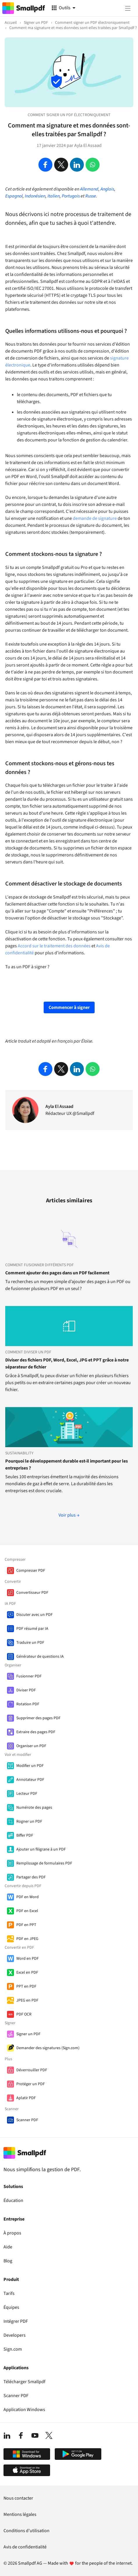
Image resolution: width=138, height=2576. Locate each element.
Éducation (13, 2200)
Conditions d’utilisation (26, 2531)
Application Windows (24, 2409)
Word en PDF (27, 1958)
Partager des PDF (31, 1877)
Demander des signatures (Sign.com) (47, 2048)
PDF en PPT (26, 1925)
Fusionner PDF (29, 1676)
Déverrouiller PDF (31, 2070)
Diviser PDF (26, 1690)
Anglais (107, 189)
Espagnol (14, 196)
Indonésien (35, 196)
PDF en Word (27, 1897)
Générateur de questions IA (40, 1656)
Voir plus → (69, 1515)
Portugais (71, 196)
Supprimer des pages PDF (38, 1718)
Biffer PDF (24, 1835)
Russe (90, 196)
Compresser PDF (30, 1570)
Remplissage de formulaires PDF (44, 1863)
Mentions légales (19, 2514)
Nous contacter (18, 2498)
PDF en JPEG (27, 1939)
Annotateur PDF (30, 1780)
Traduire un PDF (30, 1643)
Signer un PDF (28, 2034)
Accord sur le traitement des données (54, 946)
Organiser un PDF (31, 1746)
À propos (12, 2233)
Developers (14, 2335)
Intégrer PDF (15, 2321)
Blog (7, 2261)
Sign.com (12, 2349)
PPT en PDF (26, 1986)
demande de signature (95, 518)
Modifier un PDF (30, 1766)
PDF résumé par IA (32, 1629)
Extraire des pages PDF (35, 1732)
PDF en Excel (27, 1911)
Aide (7, 2247)
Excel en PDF (27, 1972)
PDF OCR (23, 2014)
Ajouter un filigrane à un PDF (41, 1849)
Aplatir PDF (26, 2098)
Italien (53, 196)
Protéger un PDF (30, 2084)
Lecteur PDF (26, 1794)
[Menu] (128, 8)
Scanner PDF (27, 2120)
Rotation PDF (27, 1704)
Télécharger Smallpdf (24, 2382)
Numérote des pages (34, 1807)
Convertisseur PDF (32, 1593)
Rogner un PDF (29, 1821)
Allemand (89, 189)
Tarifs (9, 2293)
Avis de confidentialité (25, 2547)
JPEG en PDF (27, 2000)
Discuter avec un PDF (34, 1615)
